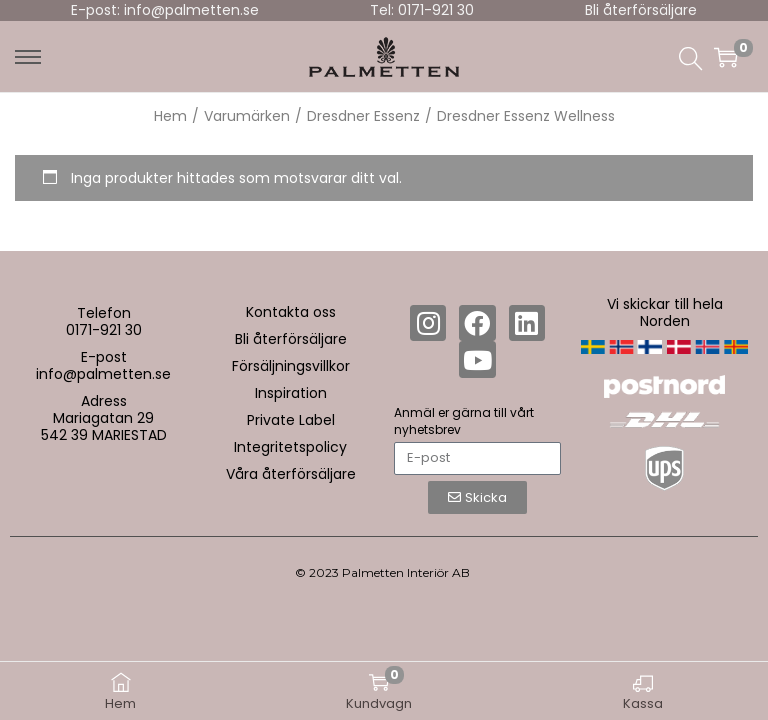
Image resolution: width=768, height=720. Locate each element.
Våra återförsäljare (291, 474)
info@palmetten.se (103, 374)
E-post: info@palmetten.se (165, 10)
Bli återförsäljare (641, 10)
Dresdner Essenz (363, 116)
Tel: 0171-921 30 (422, 10)
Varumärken (247, 116)
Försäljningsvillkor (291, 366)
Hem (170, 116)
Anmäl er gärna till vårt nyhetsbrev (464, 421)
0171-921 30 (104, 330)
